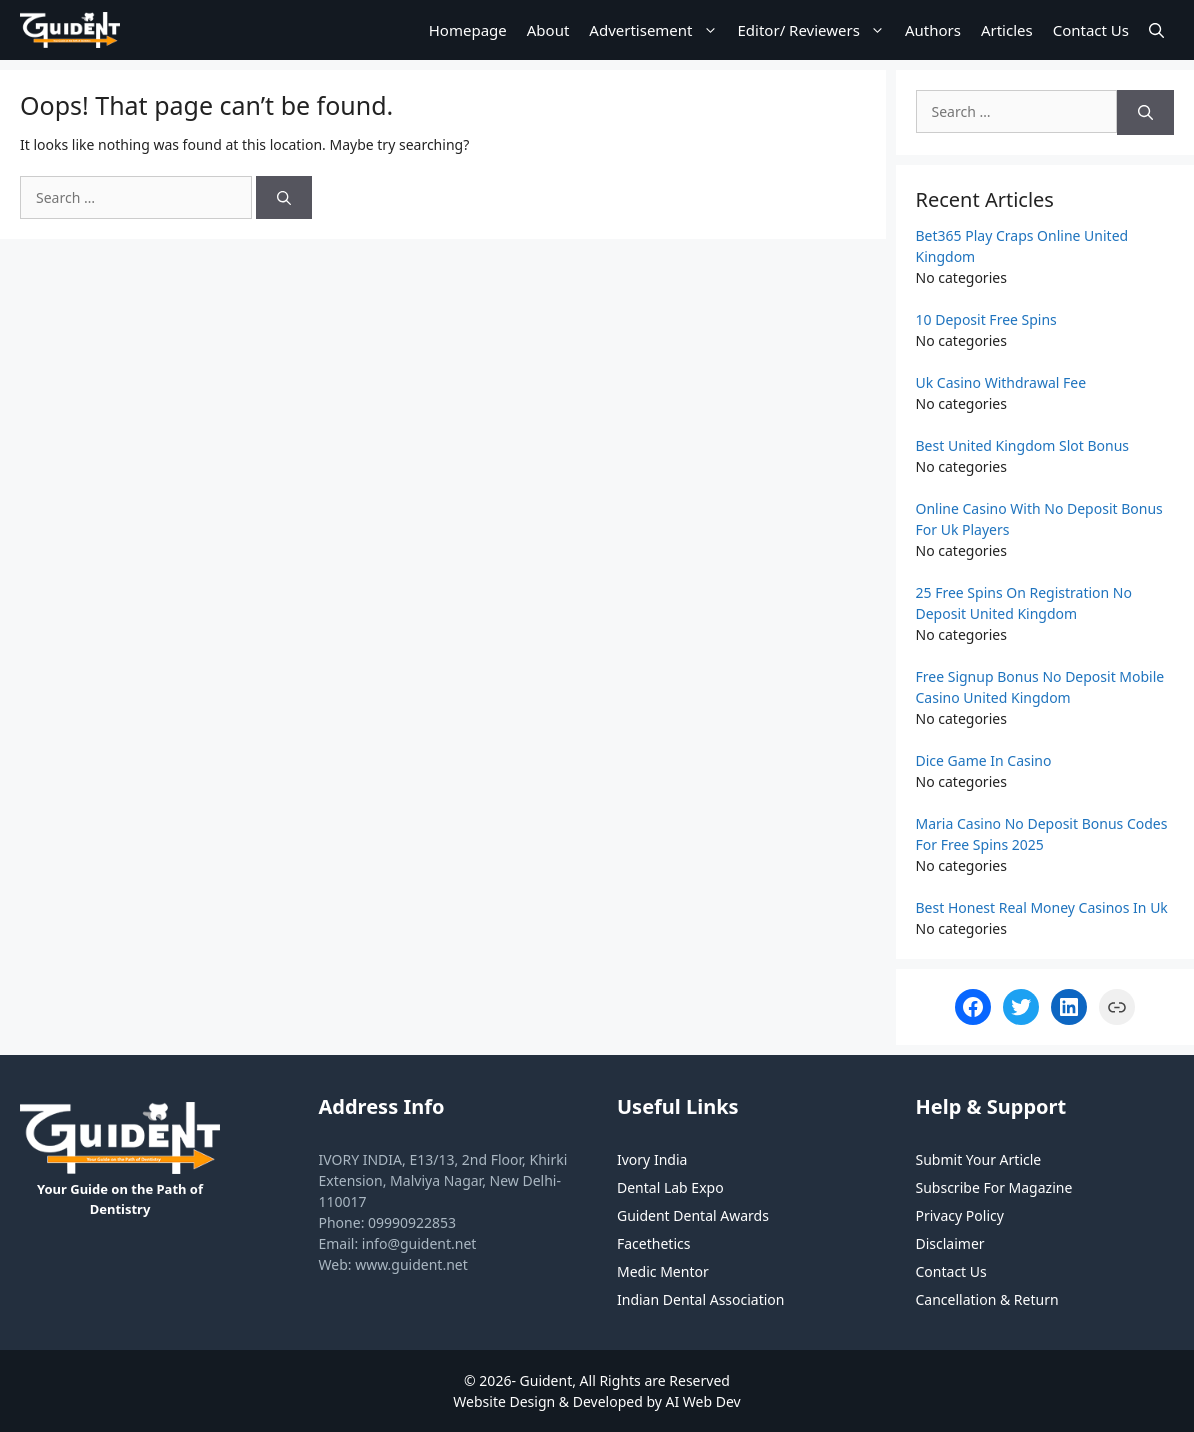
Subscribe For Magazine (994, 1187)
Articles (1007, 30)
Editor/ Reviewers (816, 30)
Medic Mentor (663, 1271)
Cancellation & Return (987, 1299)
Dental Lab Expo (670, 1187)
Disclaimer (950, 1243)
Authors (933, 30)
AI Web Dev (703, 1401)
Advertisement (658, 30)
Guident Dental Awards (693, 1215)
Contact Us (1091, 30)
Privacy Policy (960, 1215)
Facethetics (653, 1243)
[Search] (284, 197)
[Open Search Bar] (1156, 30)
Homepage (468, 30)
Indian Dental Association (701, 1299)
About (548, 30)
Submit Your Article (979, 1159)
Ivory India (652, 1159)
